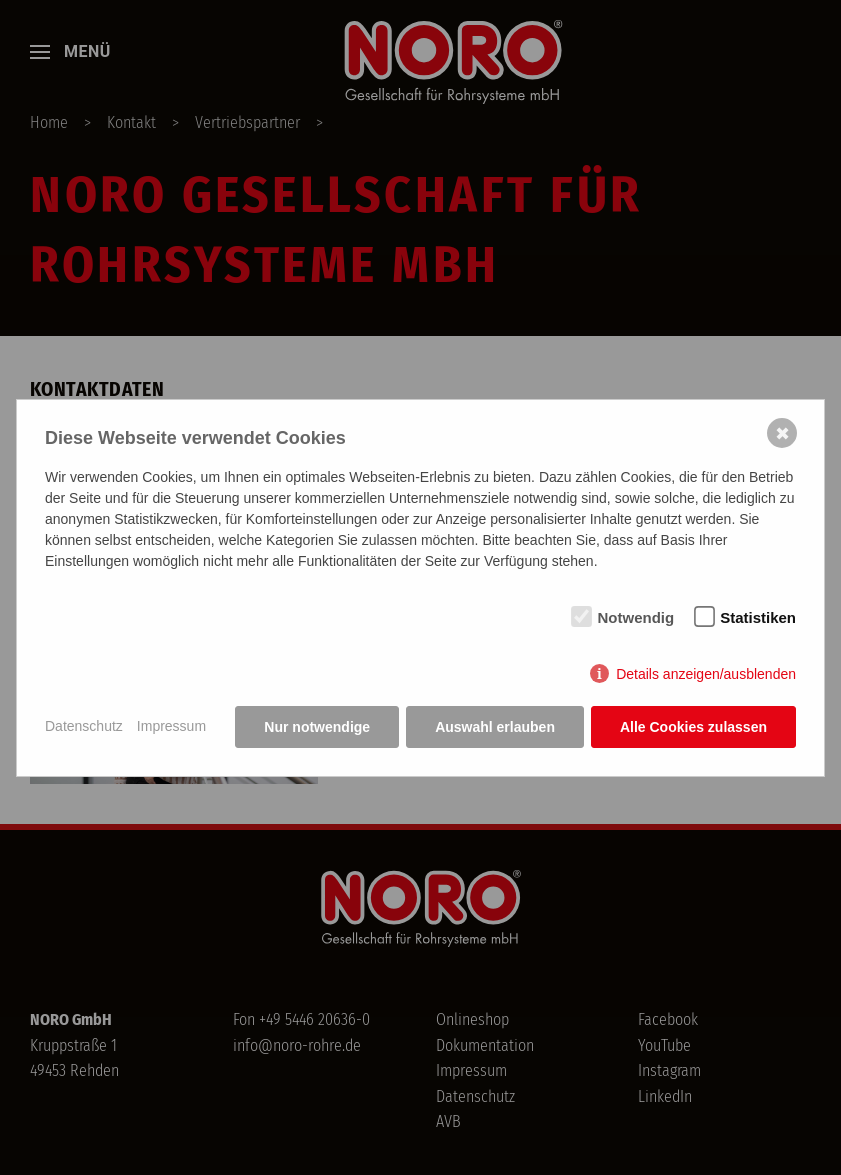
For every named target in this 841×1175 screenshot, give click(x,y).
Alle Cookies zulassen (693, 727)
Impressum (171, 726)
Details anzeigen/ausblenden (706, 674)
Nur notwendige (317, 727)
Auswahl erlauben (495, 727)
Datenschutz (84, 726)
